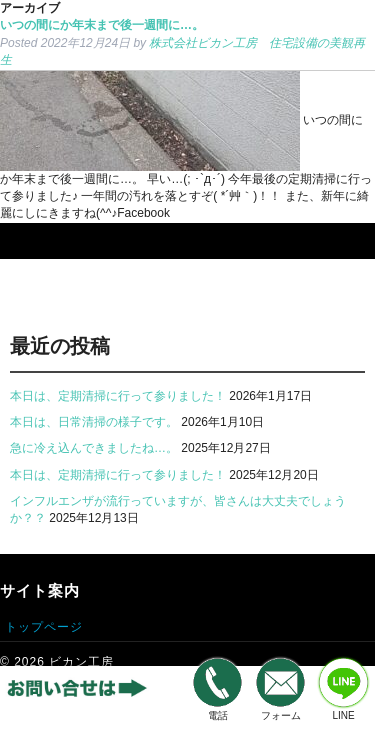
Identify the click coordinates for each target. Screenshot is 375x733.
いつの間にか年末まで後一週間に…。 (102, 25)
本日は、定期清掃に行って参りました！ (118, 396)
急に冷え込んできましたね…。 (94, 448)
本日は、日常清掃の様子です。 (94, 422)
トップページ (44, 627)
